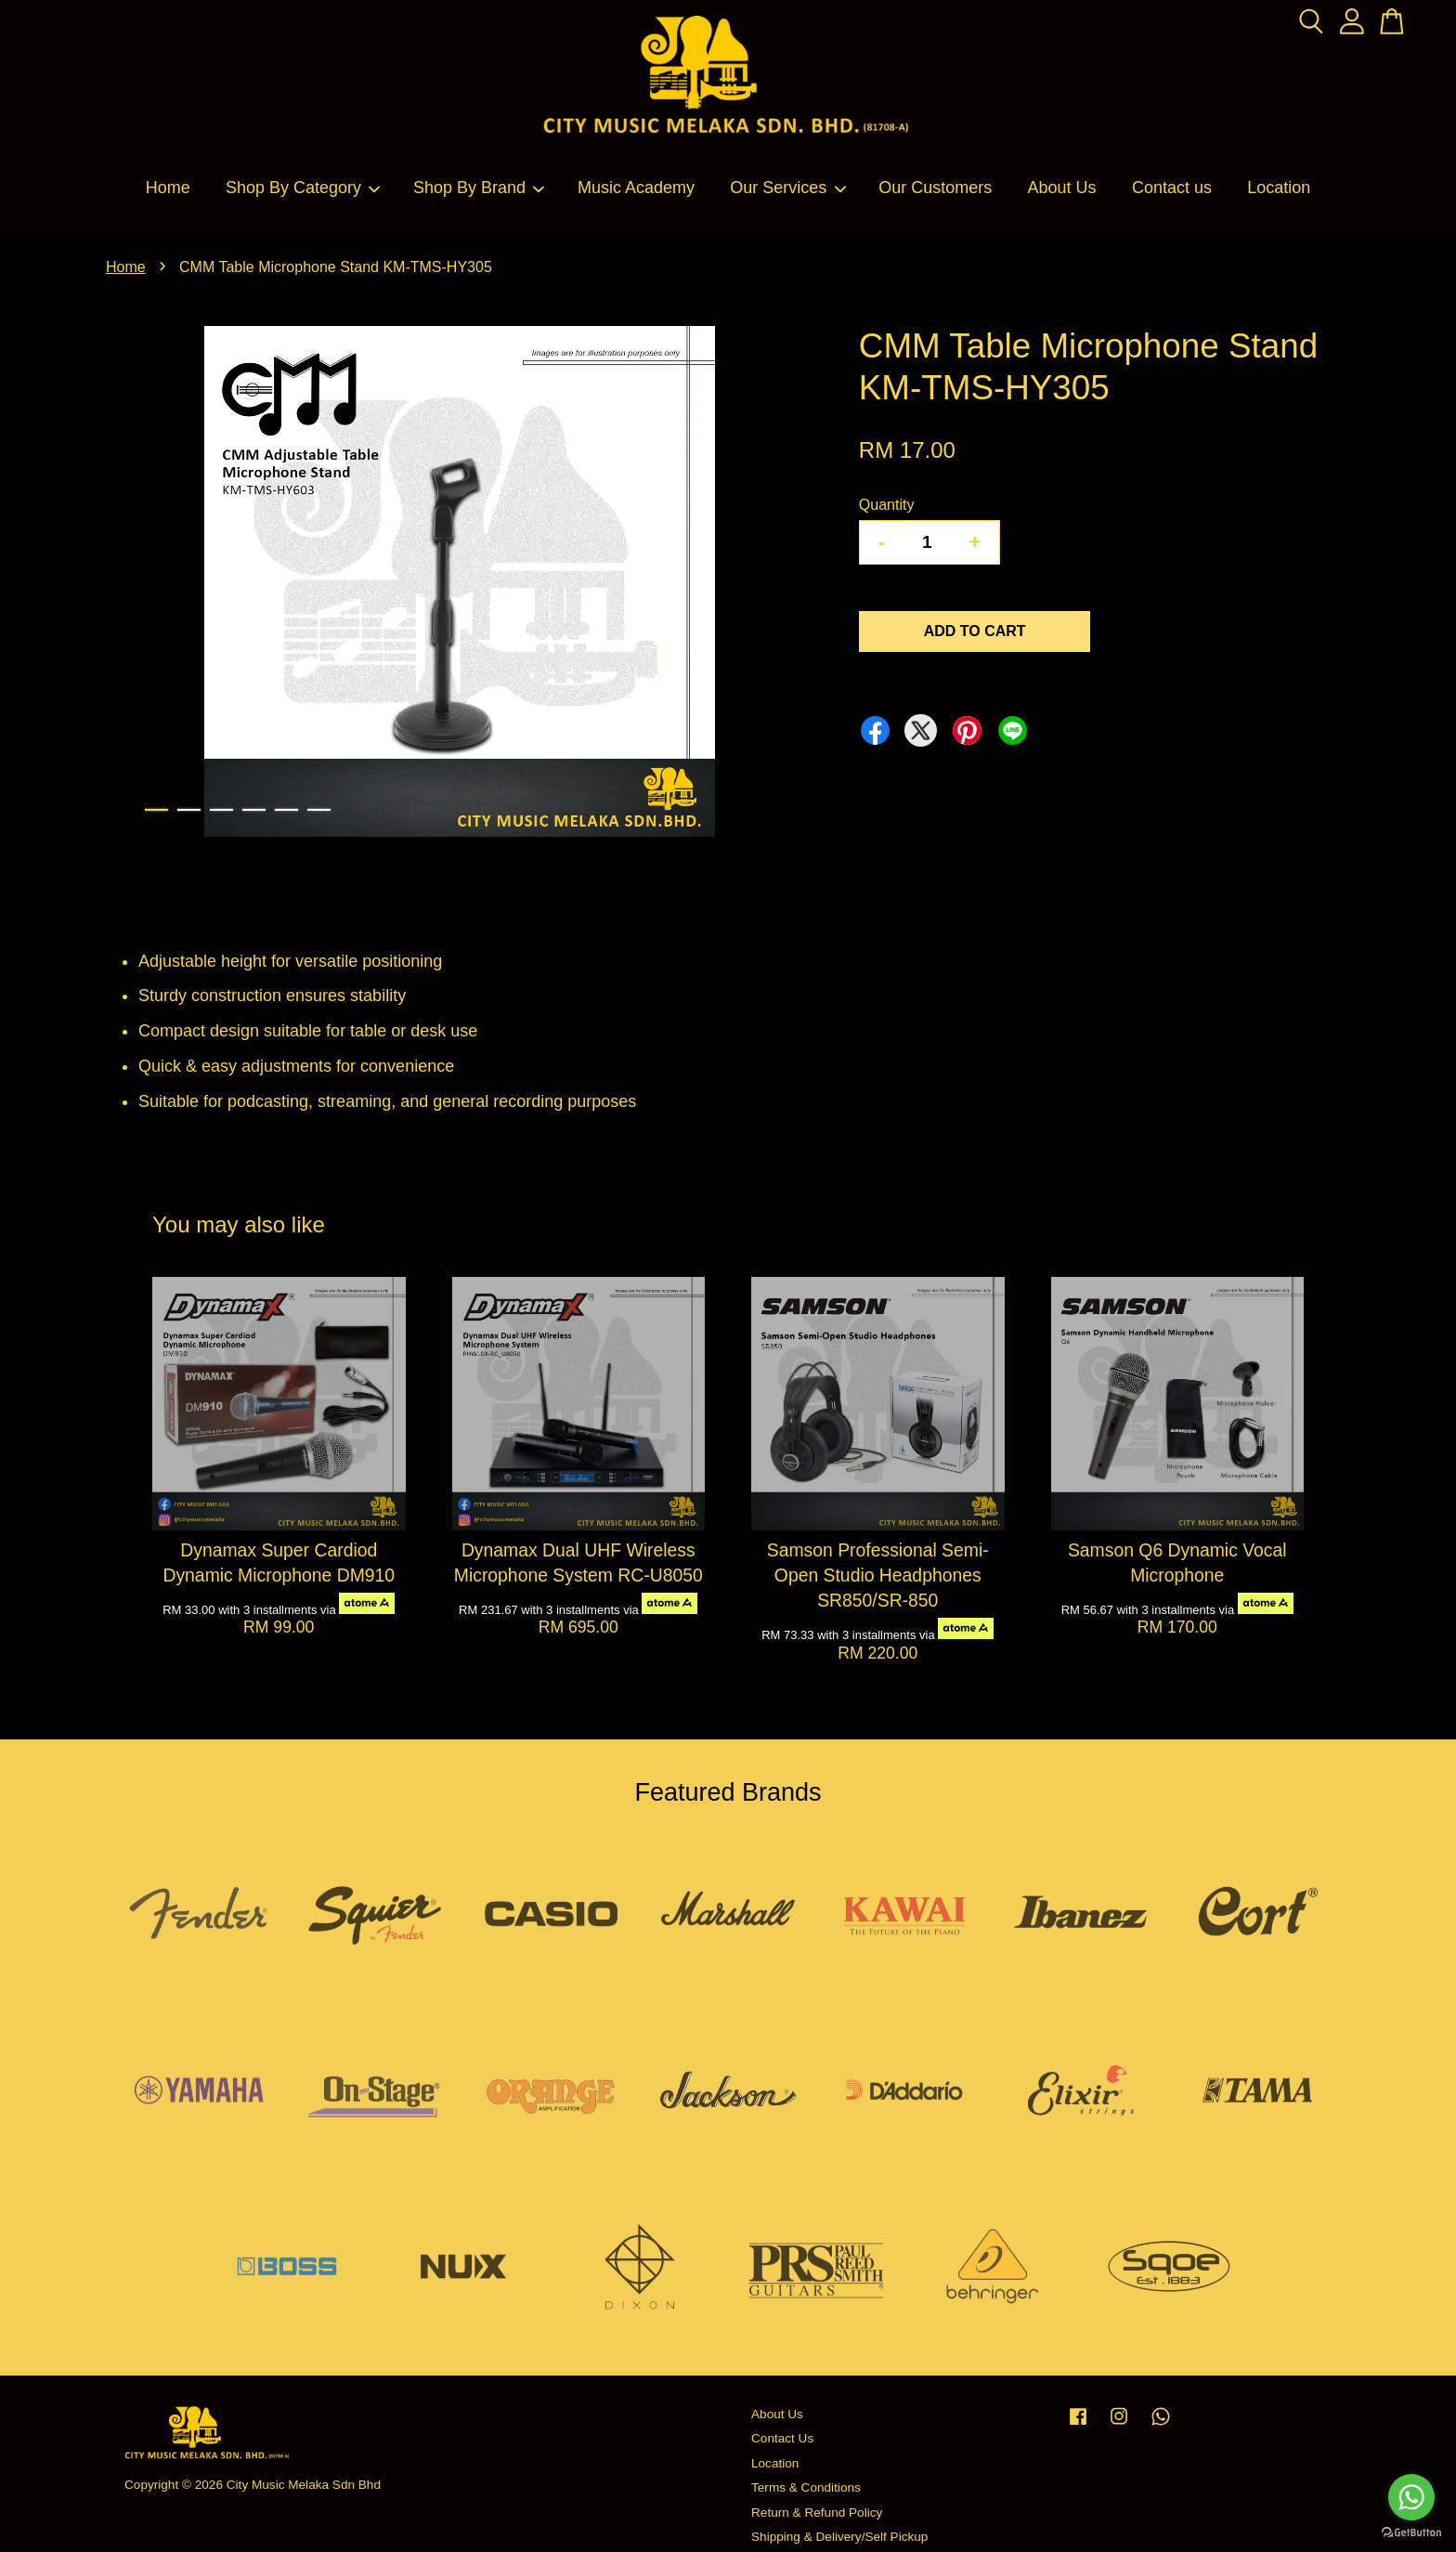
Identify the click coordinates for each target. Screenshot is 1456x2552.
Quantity (887, 505)
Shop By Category (304, 187)
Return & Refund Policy (816, 2512)
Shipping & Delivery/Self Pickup (839, 2537)
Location (1278, 187)
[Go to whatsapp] (1411, 2497)
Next (787, 585)
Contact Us (782, 2438)
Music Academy (636, 187)
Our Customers (935, 187)
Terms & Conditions (806, 2487)
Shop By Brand (479, 187)
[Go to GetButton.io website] (1411, 2533)
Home (168, 187)
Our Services (788, 187)
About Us (1062, 187)
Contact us (1172, 187)
